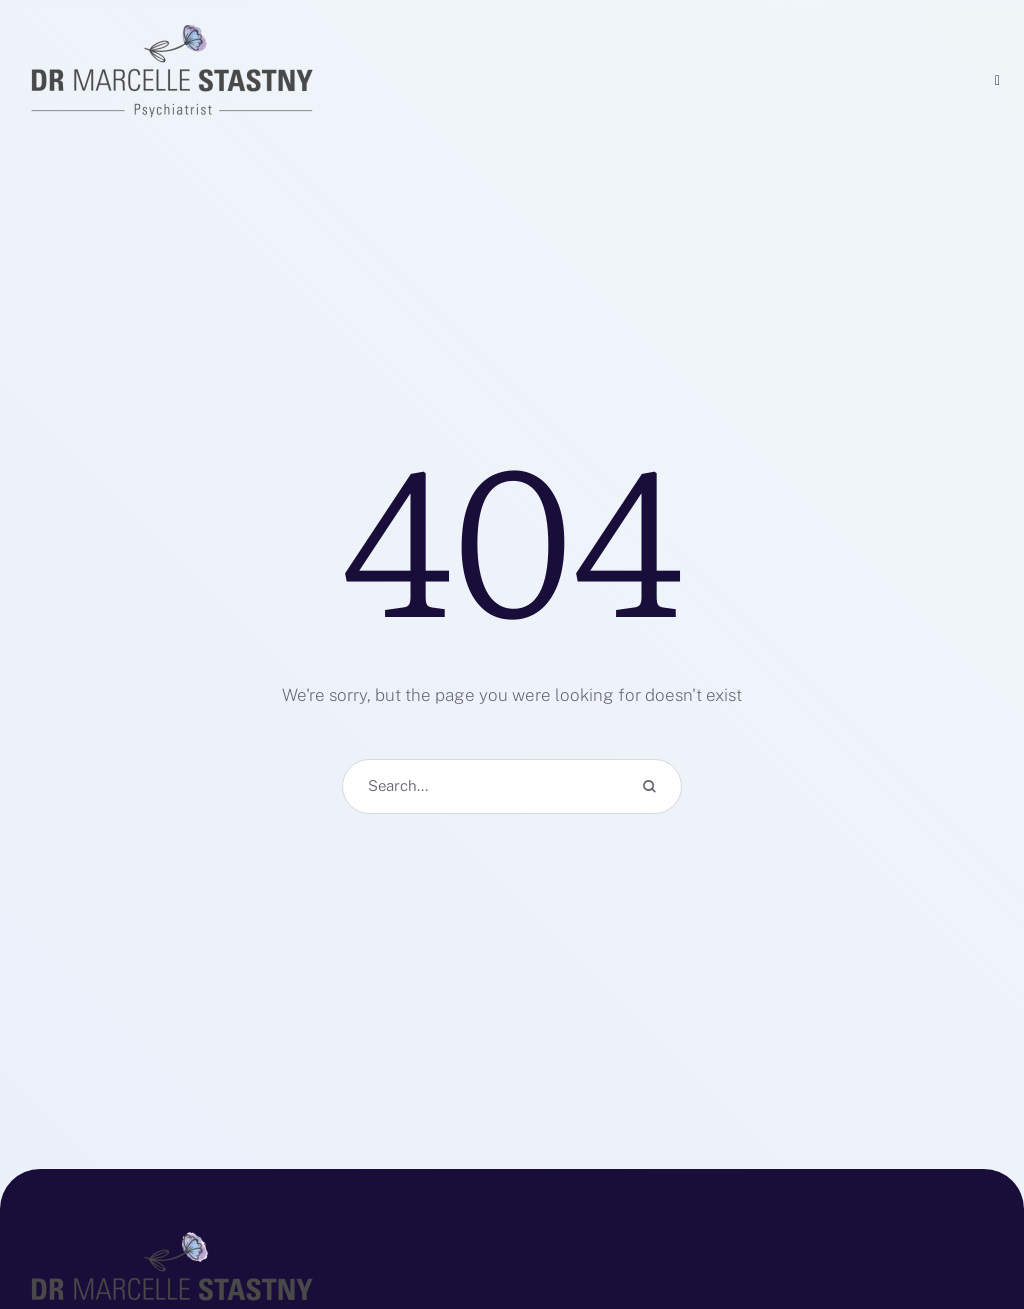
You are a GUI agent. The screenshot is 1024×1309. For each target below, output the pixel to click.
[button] (969, 1219)
